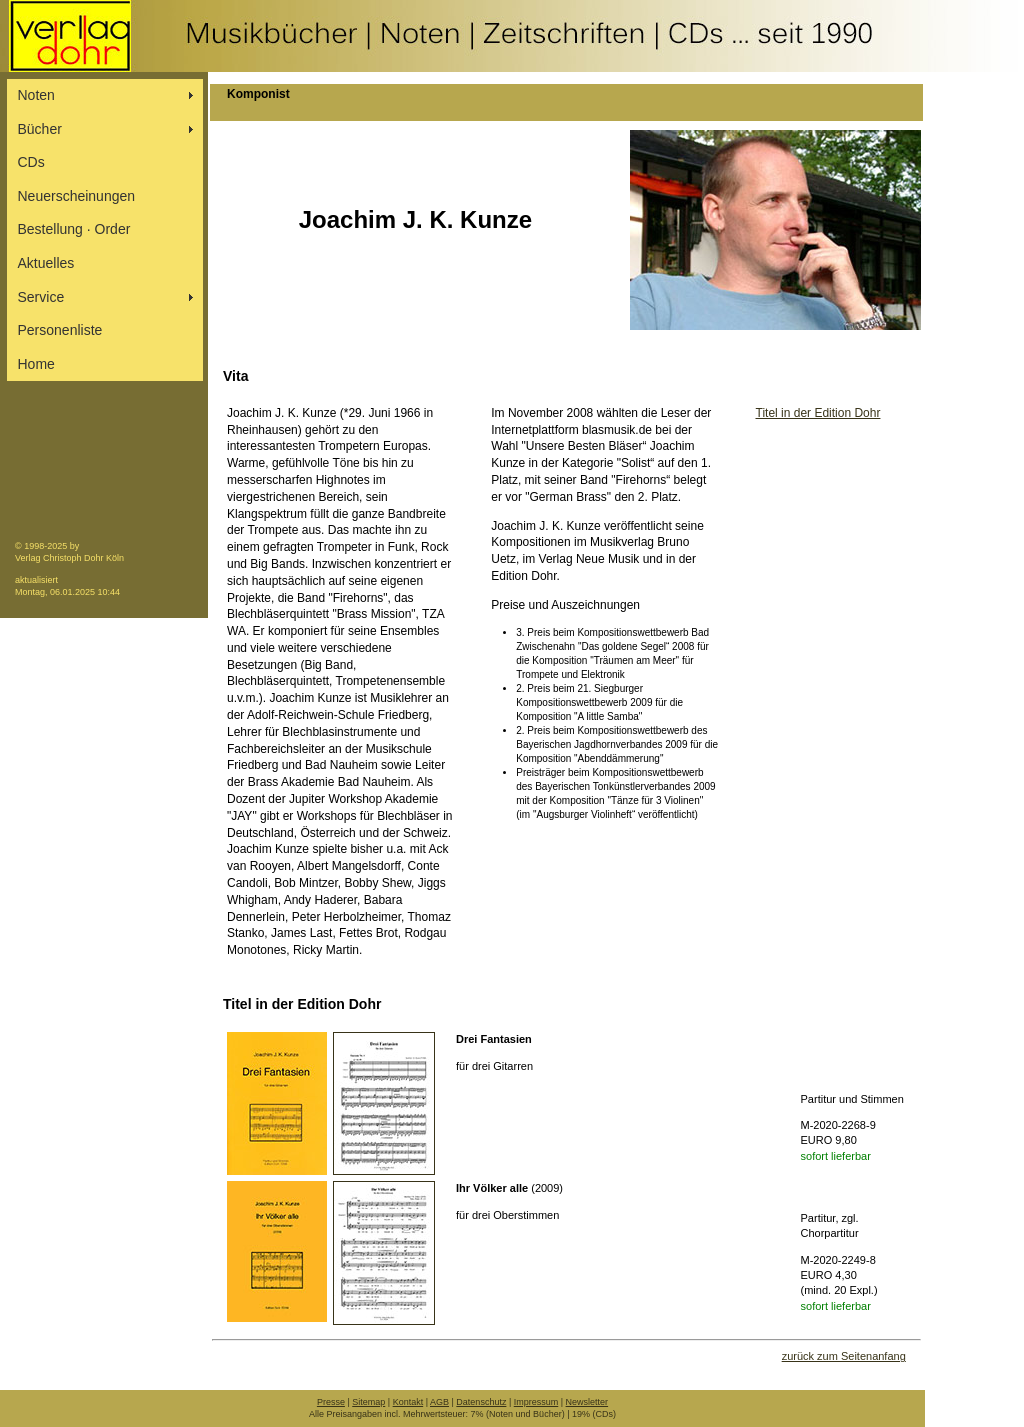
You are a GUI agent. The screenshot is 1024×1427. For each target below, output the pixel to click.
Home (36, 364)
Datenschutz (481, 1402)
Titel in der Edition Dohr (818, 413)
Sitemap (368, 1402)
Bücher (40, 129)
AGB (439, 1402)
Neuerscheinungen (77, 196)
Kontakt (408, 1402)
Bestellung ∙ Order (74, 229)
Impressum (536, 1402)
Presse (331, 1402)
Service (41, 297)
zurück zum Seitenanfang (844, 1356)
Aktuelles (46, 263)
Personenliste (60, 330)
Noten (36, 95)
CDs (31, 162)
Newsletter (587, 1402)
